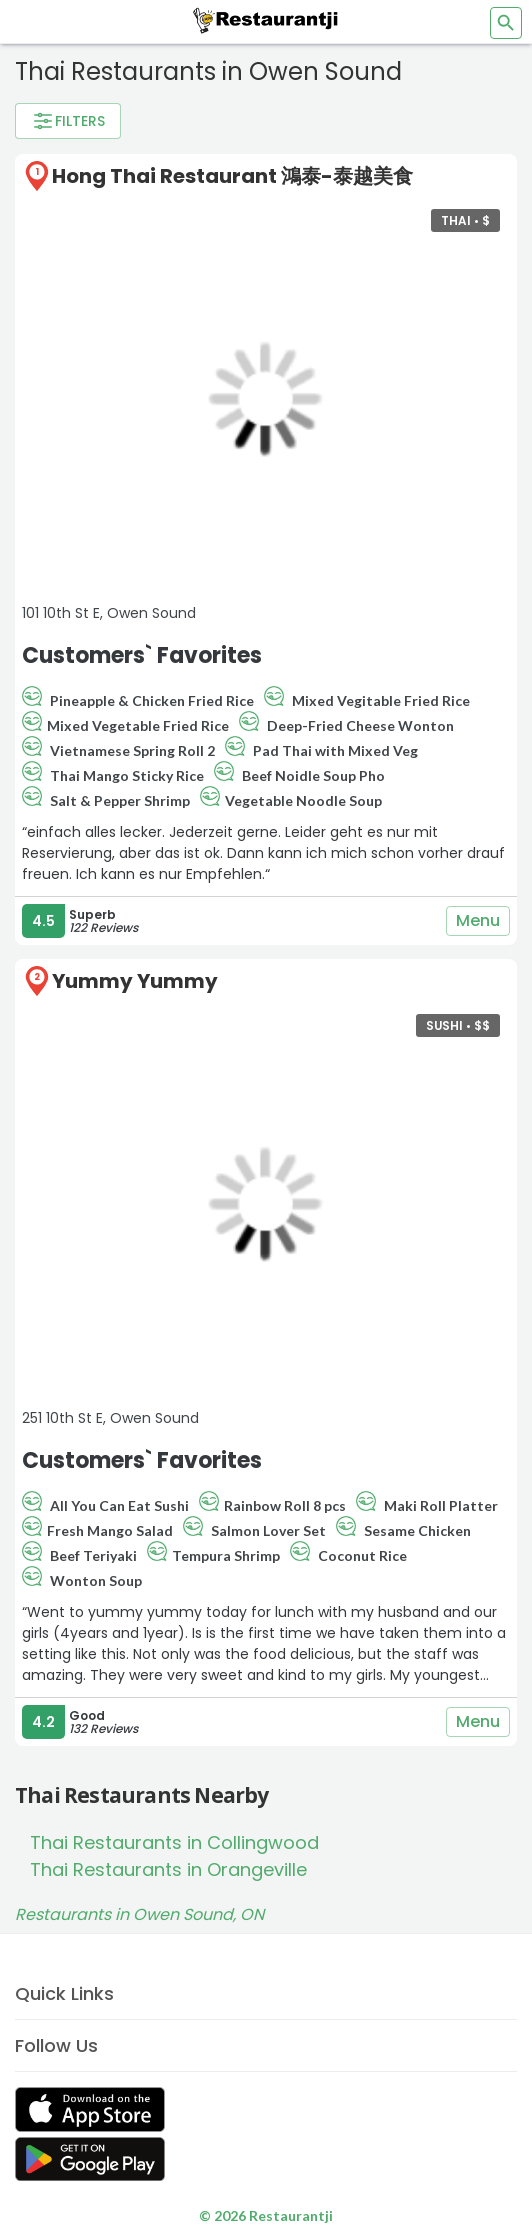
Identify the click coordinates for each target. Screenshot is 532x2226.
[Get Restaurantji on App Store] (90, 2109)
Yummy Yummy (135, 981)
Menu (478, 921)
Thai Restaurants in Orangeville (168, 1869)
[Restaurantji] (266, 20)
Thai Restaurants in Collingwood (174, 1842)
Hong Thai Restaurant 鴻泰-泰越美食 (232, 176)
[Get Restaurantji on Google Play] (90, 2159)
